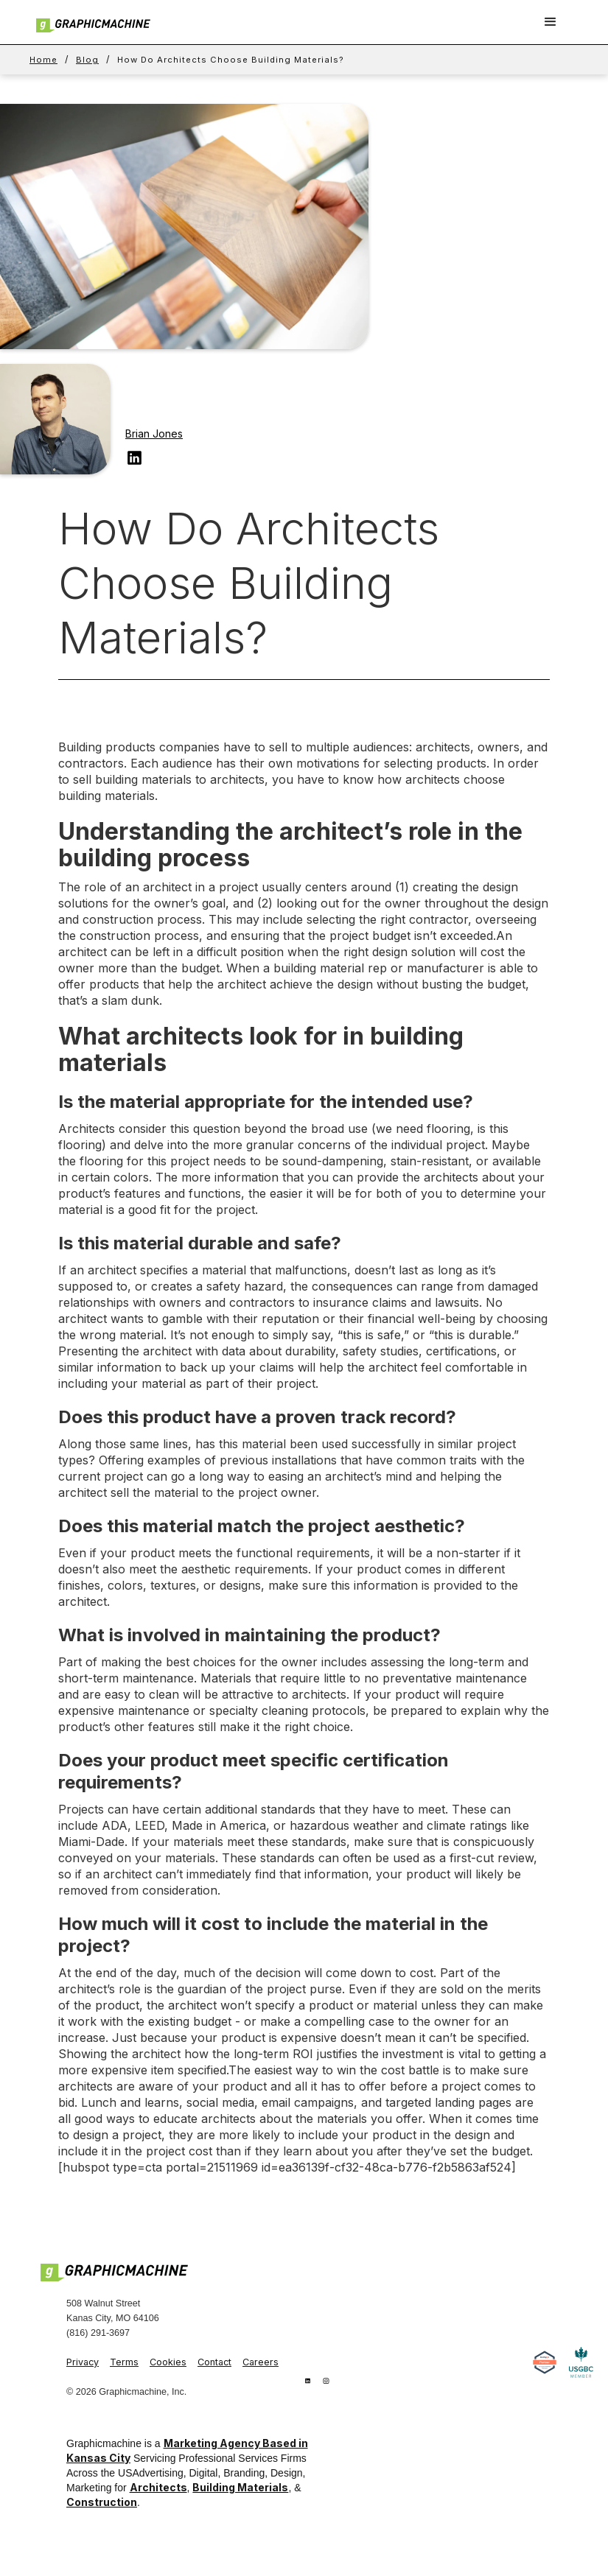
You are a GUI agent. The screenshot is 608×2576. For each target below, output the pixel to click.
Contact (214, 2362)
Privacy (82, 2362)
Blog (87, 60)
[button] (550, 22)
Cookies (168, 2362)
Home (43, 60)
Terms (124, 2362)
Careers (260, 2362)
